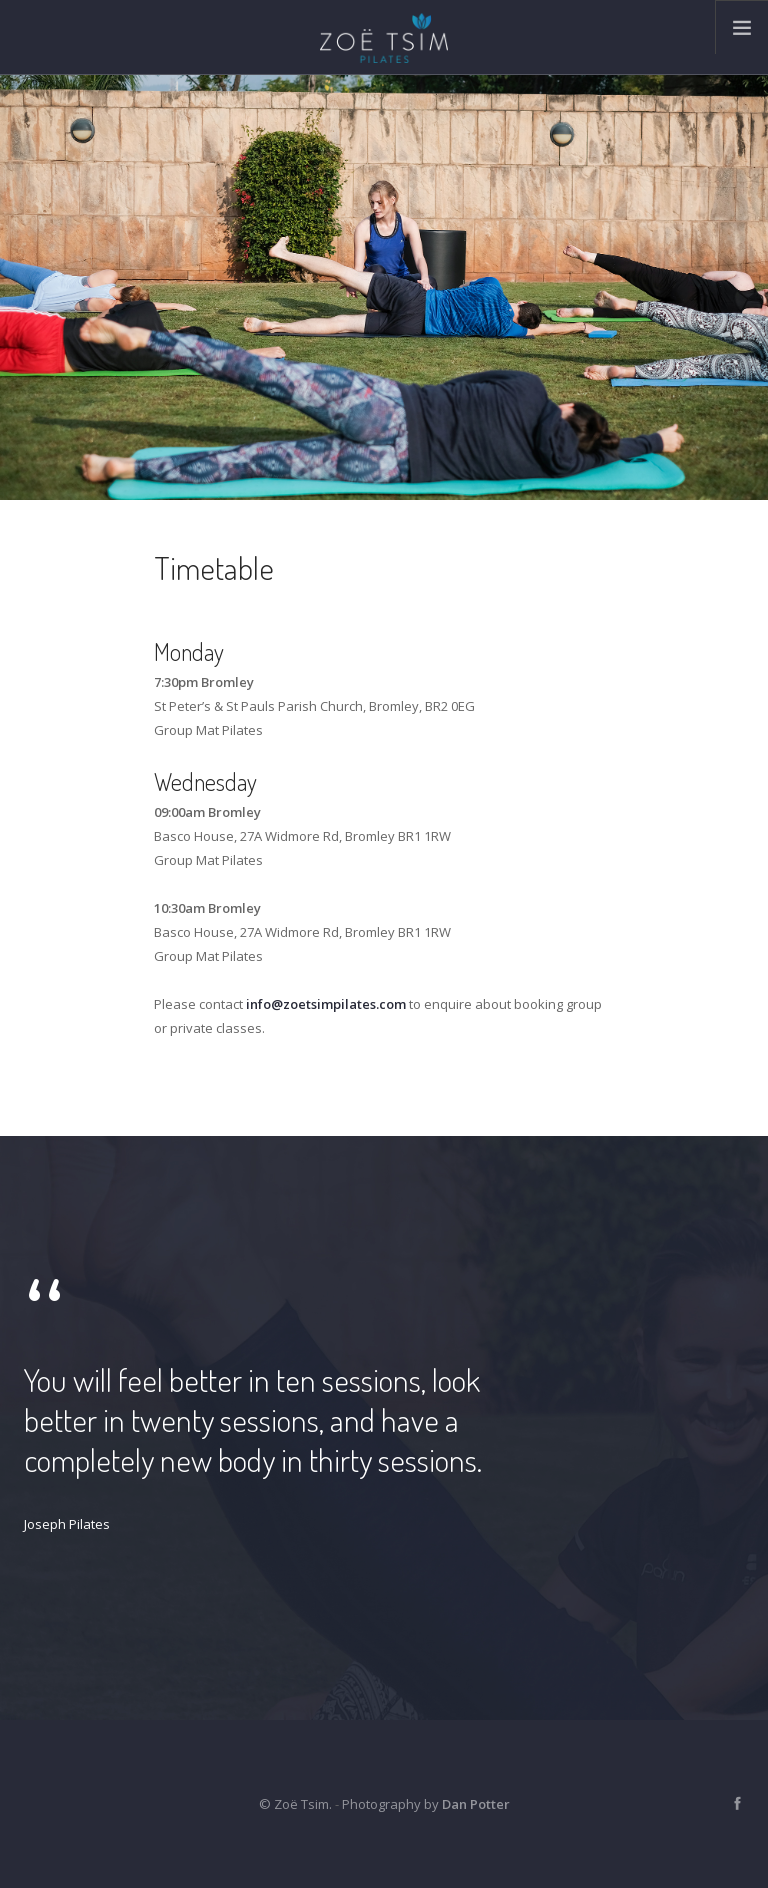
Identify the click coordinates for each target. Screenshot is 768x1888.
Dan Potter (476, 1804)
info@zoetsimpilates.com (326, 1004)
